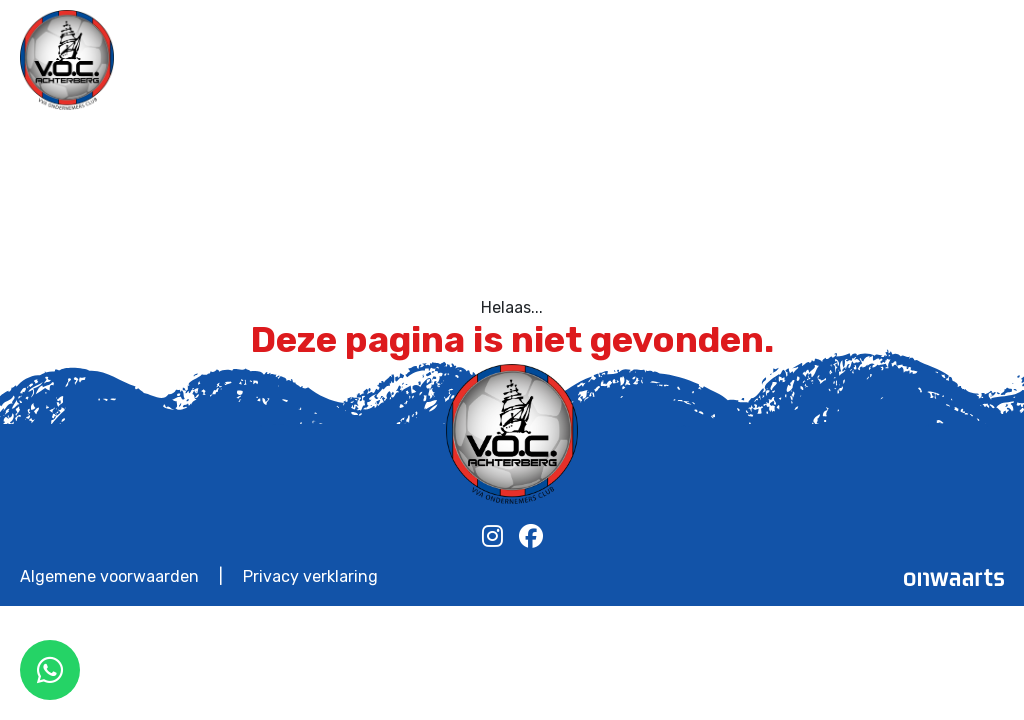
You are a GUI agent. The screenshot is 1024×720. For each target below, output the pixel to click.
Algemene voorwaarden (109, 577)
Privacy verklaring (310, 577)
